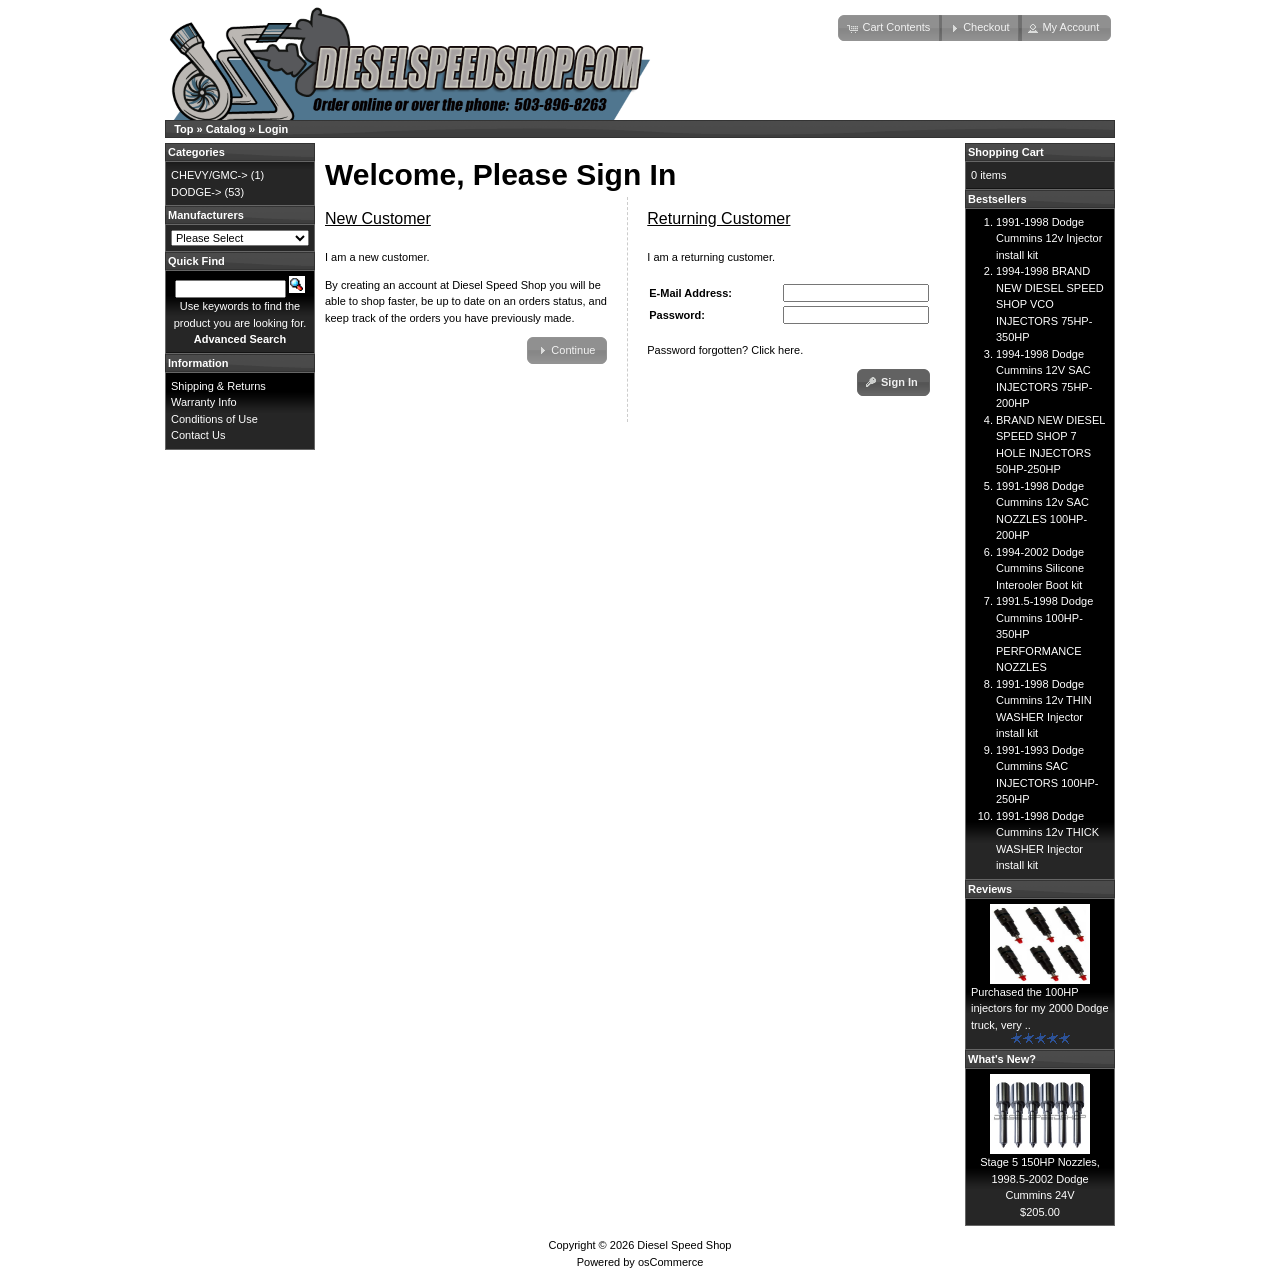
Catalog (226, 129)
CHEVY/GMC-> (209, 175)
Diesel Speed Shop (684, 1245)
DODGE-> (196, 192)
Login (273, 129)
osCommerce (670, 1262)
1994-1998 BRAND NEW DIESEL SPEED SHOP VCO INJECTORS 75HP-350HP (1050, 304)
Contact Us (198, 435)
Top (183, 129)
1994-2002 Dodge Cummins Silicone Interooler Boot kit (1040, 568)
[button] (890, 28)
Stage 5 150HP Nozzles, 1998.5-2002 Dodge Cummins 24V (1040, 1178)
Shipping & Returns (218, 386)
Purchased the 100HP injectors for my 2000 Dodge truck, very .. (1040, 1008)
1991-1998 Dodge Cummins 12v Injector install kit (1049, 238)
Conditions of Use (214, 419)
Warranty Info (204, 402)
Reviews (990, 889)
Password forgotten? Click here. (725, 350)
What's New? (1002, 1059)
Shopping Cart (1006, 152)
